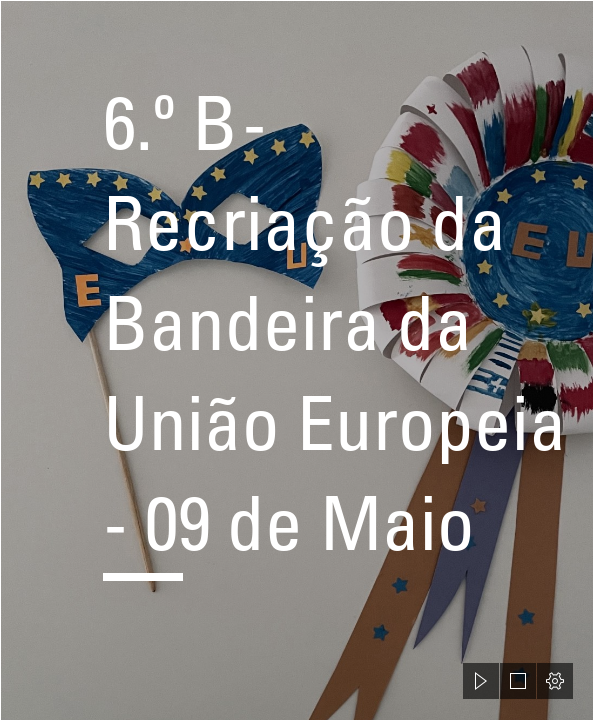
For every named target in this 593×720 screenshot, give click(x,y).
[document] (296, 360)
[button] (481, 681)
